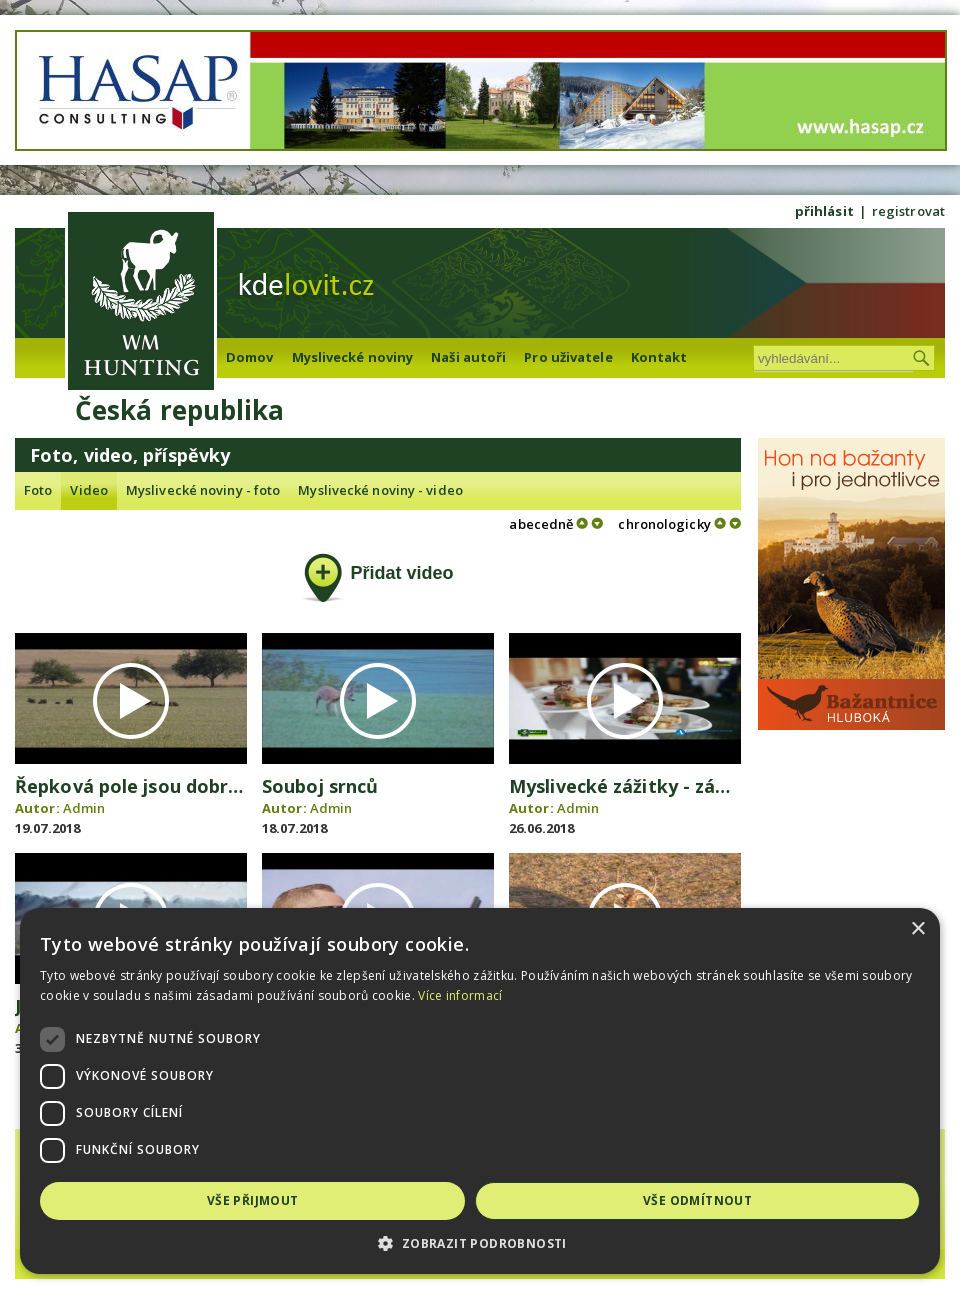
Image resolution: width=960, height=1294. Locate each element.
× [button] (917, 929)
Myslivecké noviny (353, 357)
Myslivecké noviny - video (380, 490)
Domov (250, 357)
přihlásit (824, 211)
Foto (38, 490)
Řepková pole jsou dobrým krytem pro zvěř (211, 786)
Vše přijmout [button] (253, 1200)
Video (89, 490)
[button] (480, 1243)
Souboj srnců (320, 786)
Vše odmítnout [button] (697, 1200)
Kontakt (659, 357)
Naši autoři (468, 357)
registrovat (908, 211)
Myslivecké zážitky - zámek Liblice (663, 786)
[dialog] (480, 1091)
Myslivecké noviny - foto (203, 490)
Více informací (460, 995)
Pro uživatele (568, 357)
